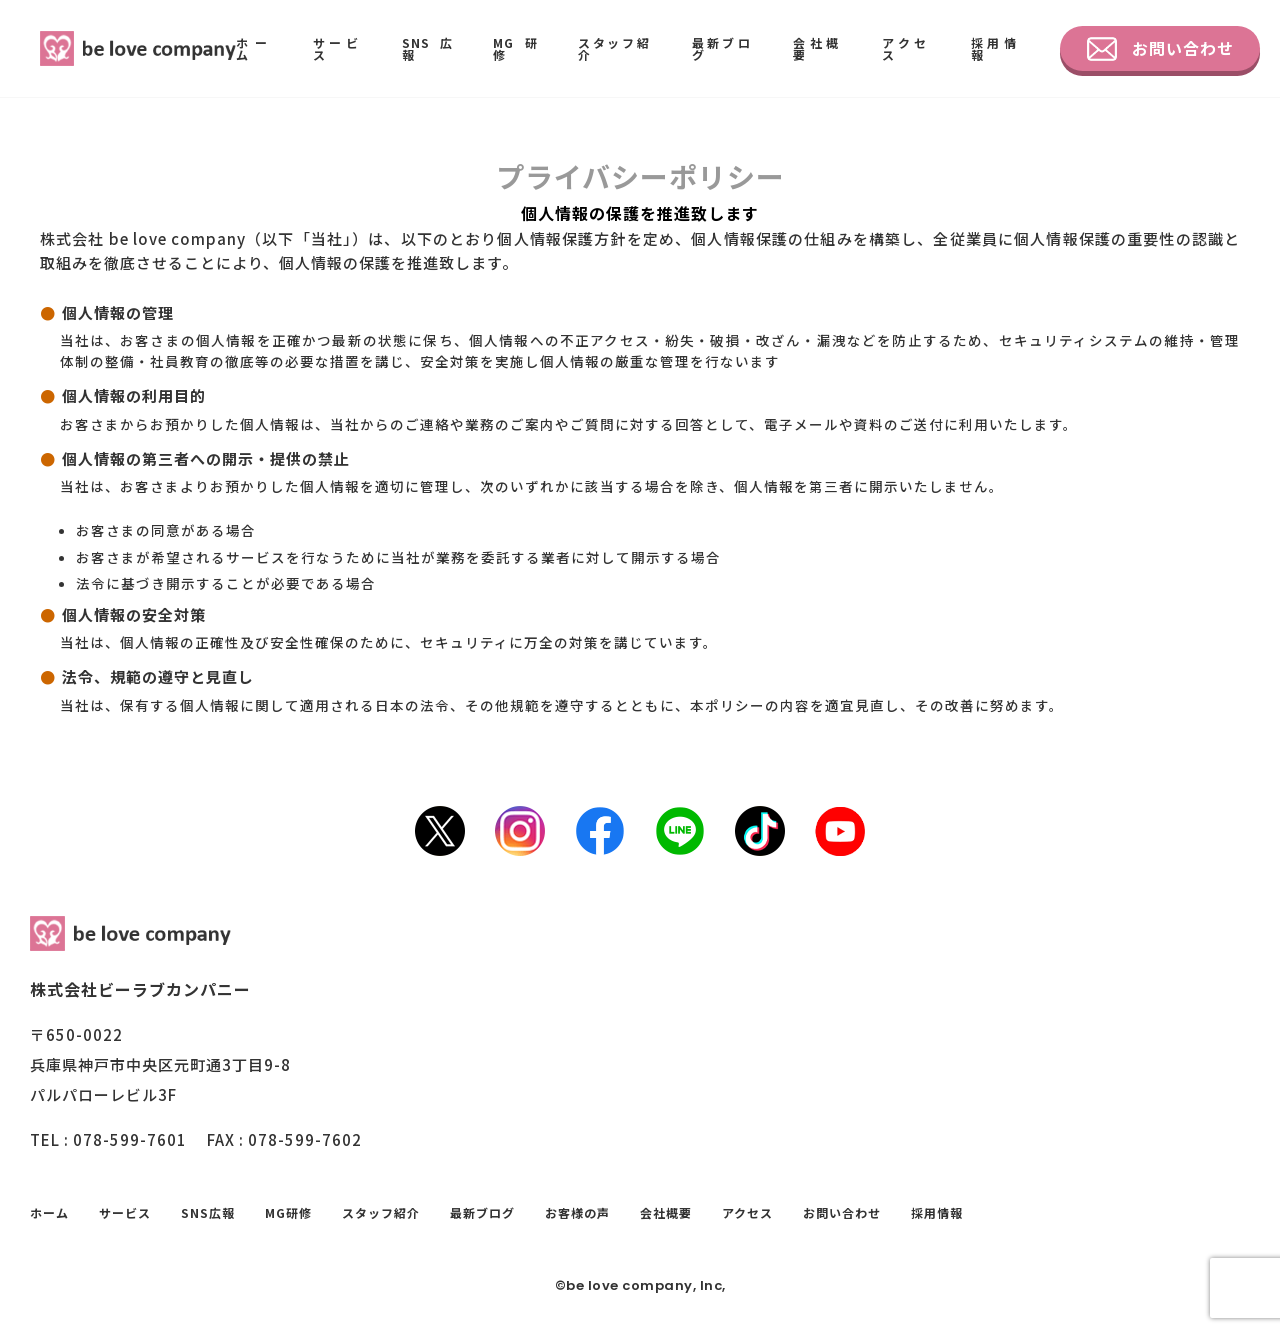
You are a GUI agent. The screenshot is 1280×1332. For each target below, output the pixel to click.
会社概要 (817, 48)
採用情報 (995, 48)
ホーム (254, 48)
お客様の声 (577, 1212)
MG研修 (515, 48)
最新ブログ (723, 48)
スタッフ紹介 (615, 48)
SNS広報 (427, 48)
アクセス (906, 48)
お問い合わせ (1160, 49)
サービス (337, 48)
